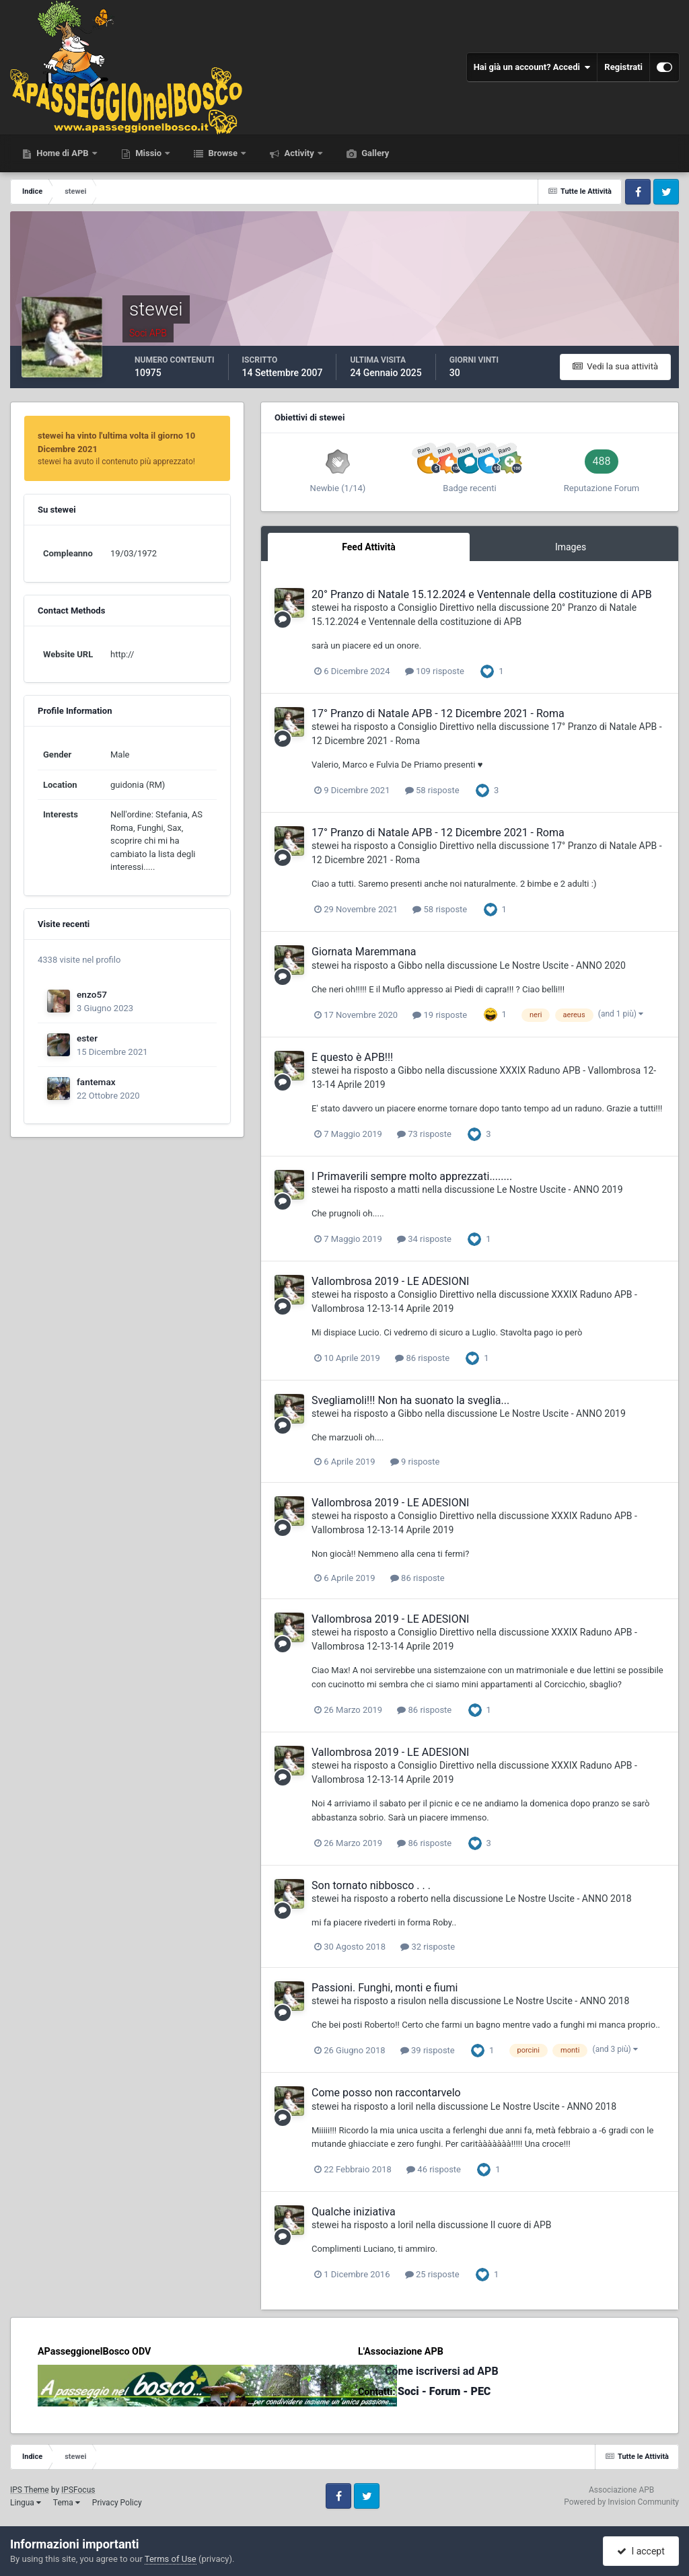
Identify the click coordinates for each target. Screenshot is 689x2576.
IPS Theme (29, 2490)
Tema (66, 2502)
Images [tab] (570, 547)
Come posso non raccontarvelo (386, 2092)
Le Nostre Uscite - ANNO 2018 (568, 1898)
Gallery (374, 153)
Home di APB (62, 153)
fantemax (96, 1081)
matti (408, 1189)
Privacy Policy (117, 2502)
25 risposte (432, 2274)
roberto (413, 1898)
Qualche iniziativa (354, 2211)
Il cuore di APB (521, 2224)
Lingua (25, 2502)
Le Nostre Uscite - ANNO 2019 (559, 1189)
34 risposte (424, 1239)
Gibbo (410, 965)
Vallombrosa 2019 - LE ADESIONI (390, 1281)
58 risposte (432, 790)
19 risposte (439, 1015)
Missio (148, 153)
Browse (223, 153)
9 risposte (415, 1462)
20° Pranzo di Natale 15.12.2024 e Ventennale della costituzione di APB (482, 594)
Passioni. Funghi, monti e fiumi (385, 1987)
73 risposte (424, 1134)
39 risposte (427, 2050)
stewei (325, 607)
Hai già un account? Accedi (532, 67)
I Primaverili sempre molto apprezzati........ (412, 1176)
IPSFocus (78, 2490)
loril (405, 2106)
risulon (412, 2000)
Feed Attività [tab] (369, 547)
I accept (640, 2551)
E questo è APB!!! (352, 1057)
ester (87, 1038)
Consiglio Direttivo (436, 607)
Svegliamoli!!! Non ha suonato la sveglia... (410, 1400)
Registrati (623, 67)
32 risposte (427, 1947)
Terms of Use (170, 2559)
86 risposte (422, 1358)
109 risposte (434, 671)
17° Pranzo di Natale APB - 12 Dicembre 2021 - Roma (438, 713)
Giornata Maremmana (364, 951)
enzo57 (92, 994)
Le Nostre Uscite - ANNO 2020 (563, 965)
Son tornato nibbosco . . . (371, 1885)
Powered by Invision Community (621, 2502)
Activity (299, 153)
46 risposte (433, 2169)
